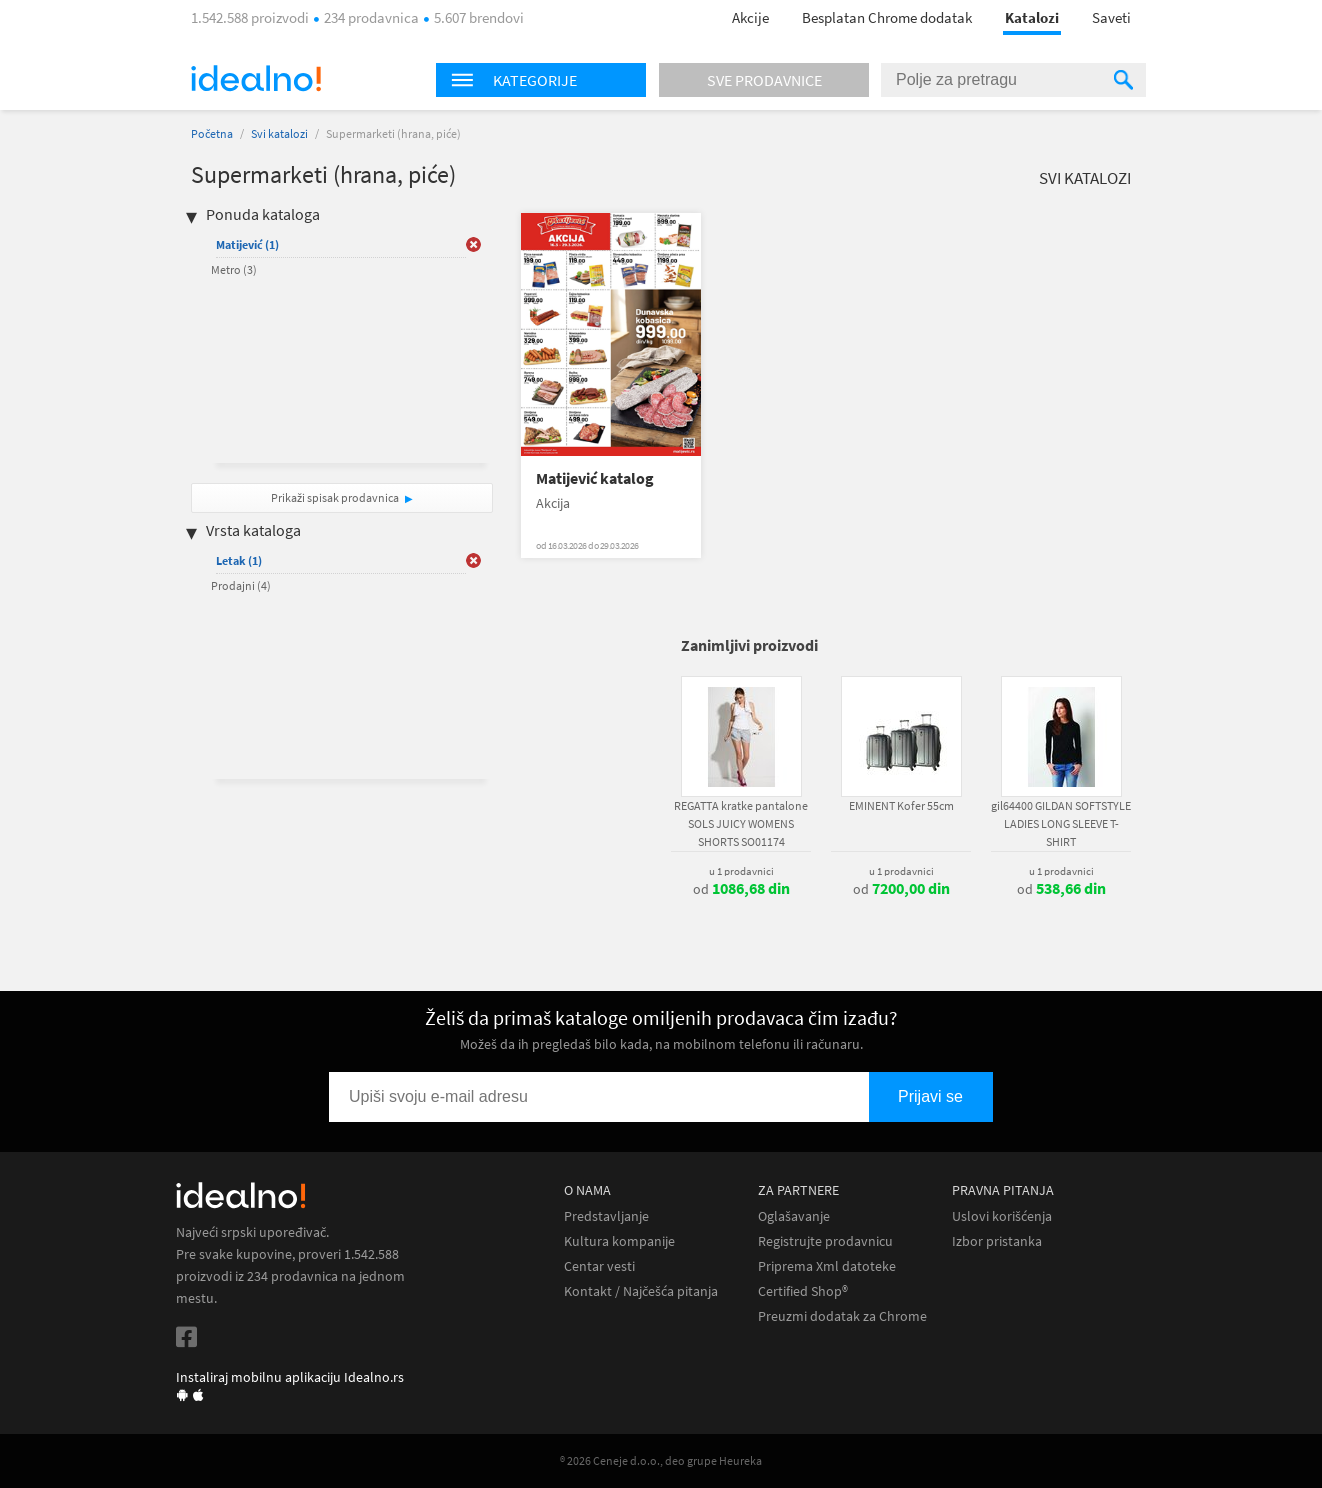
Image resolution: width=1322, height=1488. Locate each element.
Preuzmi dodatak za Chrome (842, 1316)
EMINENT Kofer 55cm (901, 805)
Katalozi (1032, 17)
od (741, 889)
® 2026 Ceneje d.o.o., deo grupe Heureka (661, 1460)
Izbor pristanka (997, 1241)
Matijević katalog (595, 478)
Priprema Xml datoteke (827, 1266)
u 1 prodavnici (741, 871)
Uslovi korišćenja (1002, 1216)
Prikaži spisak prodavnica (335, 497)
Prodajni (241, 585)
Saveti (1111, 17)
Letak (239, 560)
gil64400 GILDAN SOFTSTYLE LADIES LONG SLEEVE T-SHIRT (1061, 823)
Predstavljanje (606, 1216)
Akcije (750, 17)
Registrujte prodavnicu (825, 1241)
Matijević (247, 244)
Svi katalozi (279, 133)
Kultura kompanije (619, 1241)
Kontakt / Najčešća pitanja (641, 1291)
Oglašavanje (794, 1216)
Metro (234, 269)
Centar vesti (599, 1266)
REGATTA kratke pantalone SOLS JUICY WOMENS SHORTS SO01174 (741, 823)
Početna (212, 133)
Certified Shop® (803, 1291)
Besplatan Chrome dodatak (887, 17)
